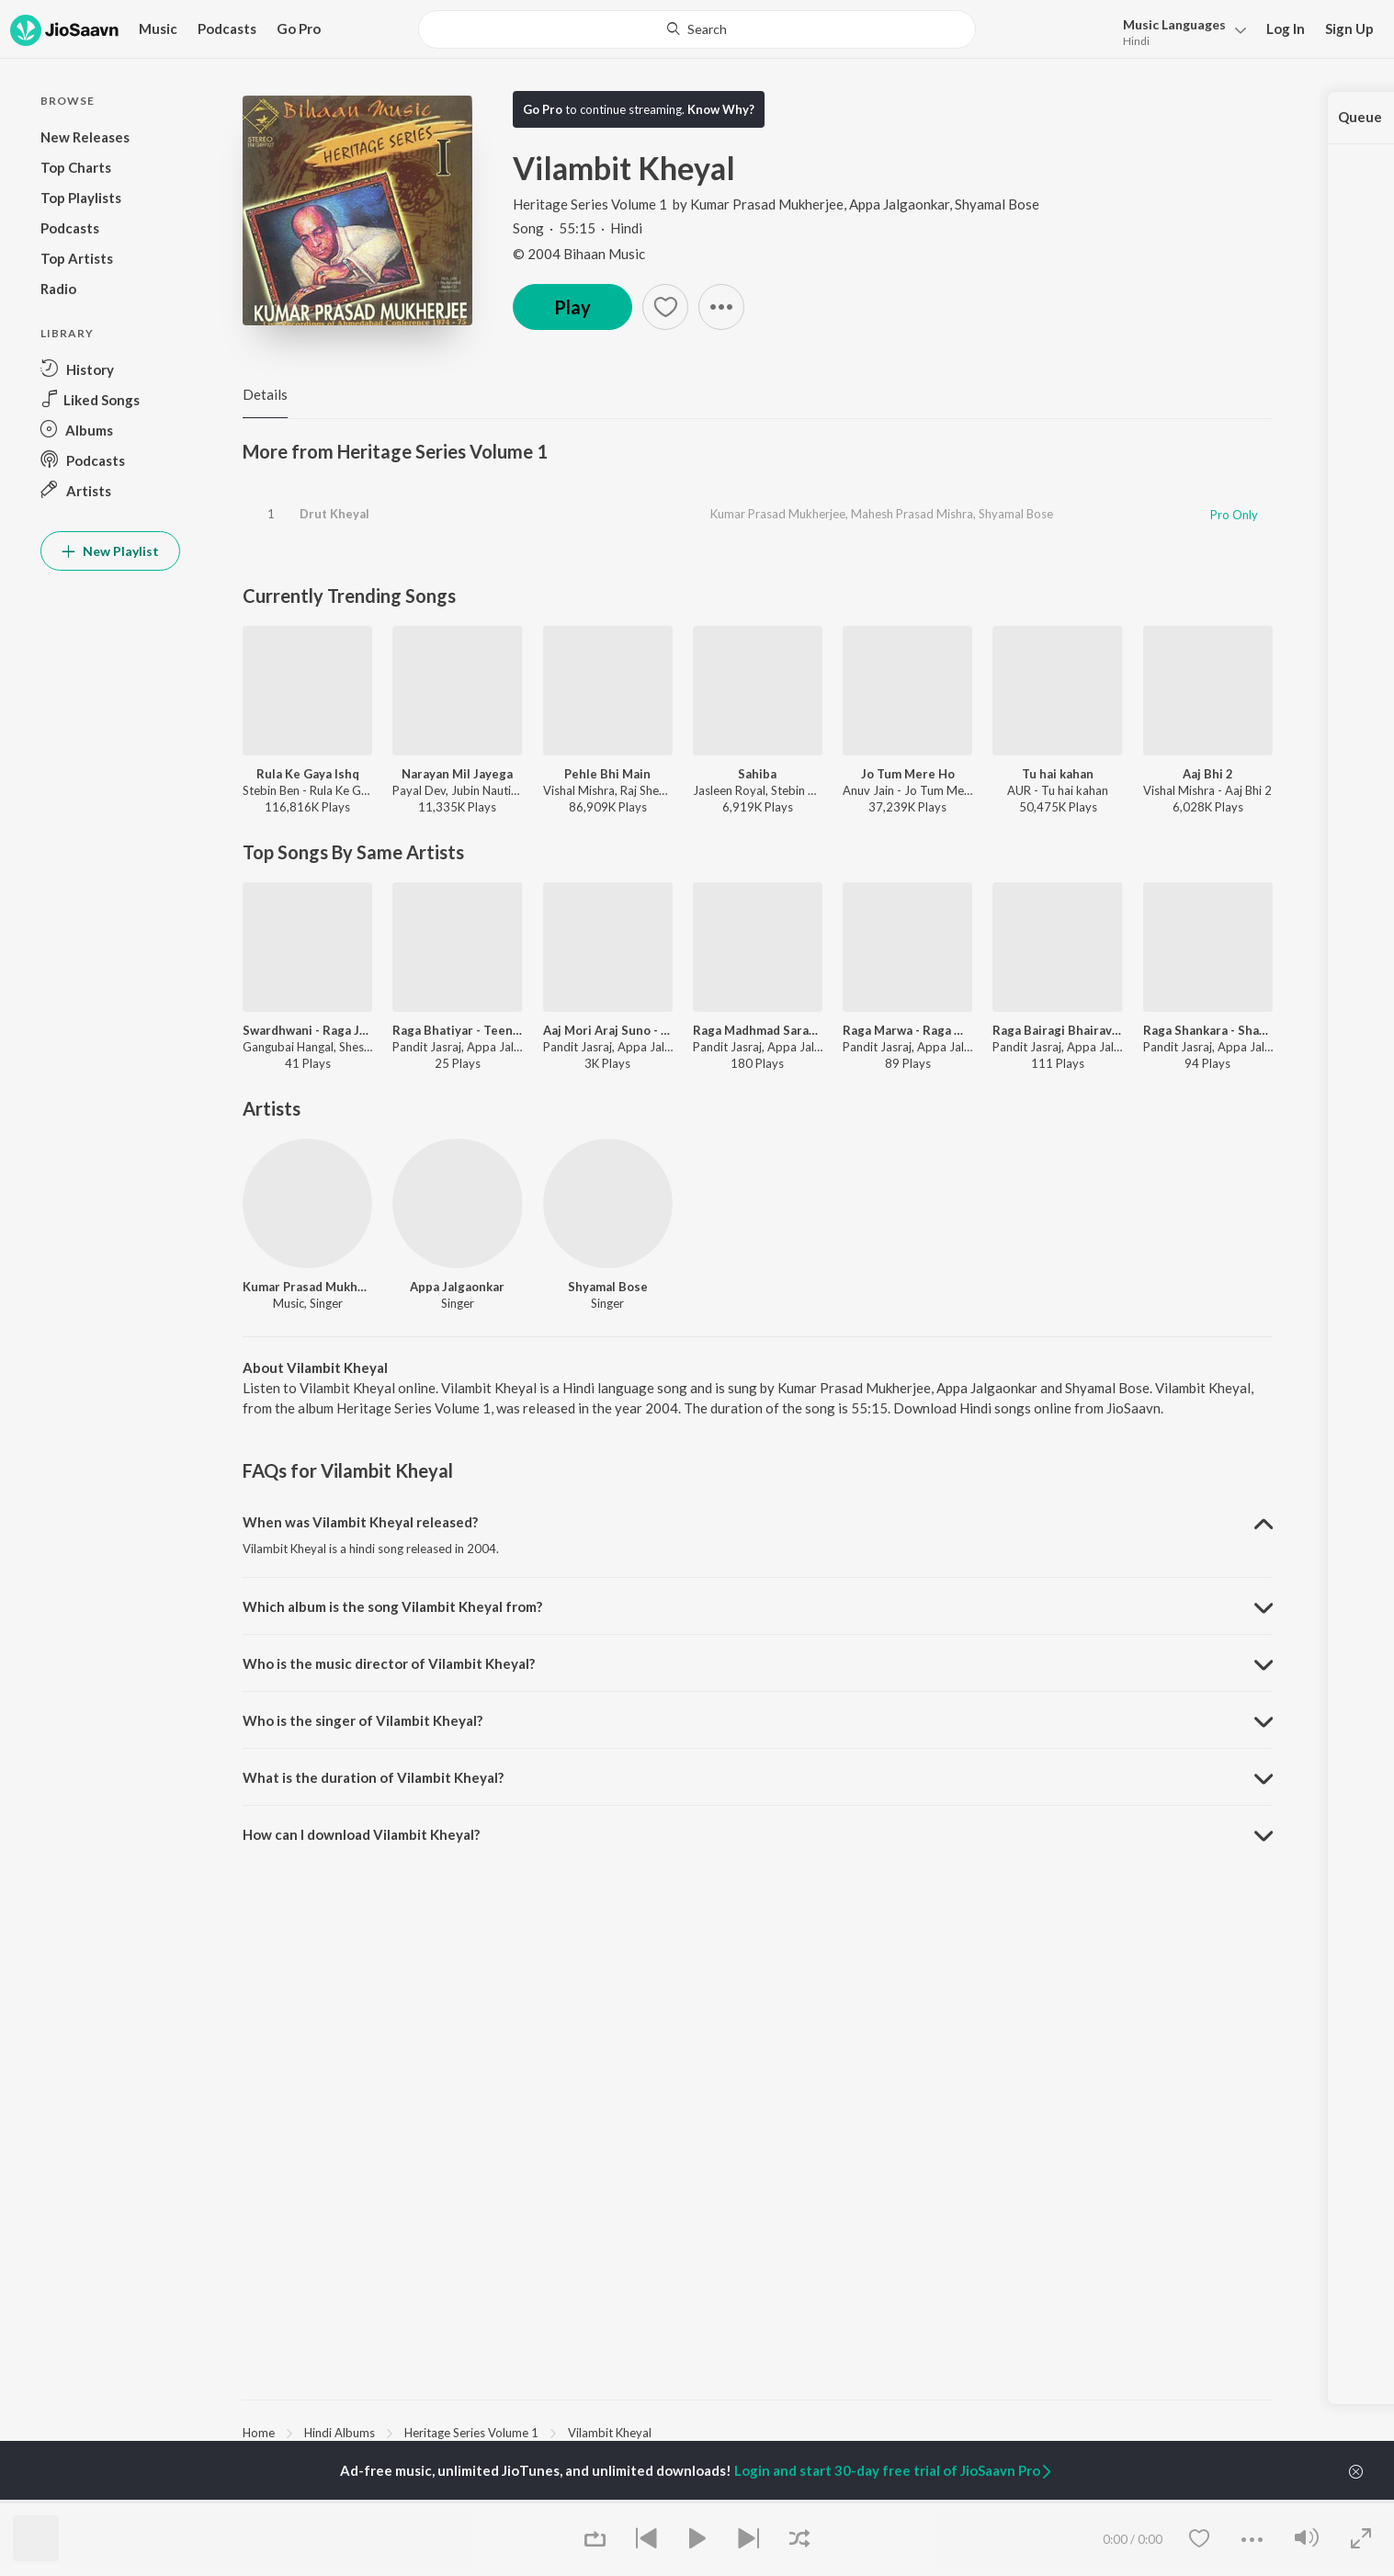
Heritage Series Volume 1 (591, 204)
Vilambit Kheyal (610, 2432)
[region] (758, 2432)
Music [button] (158, 28)
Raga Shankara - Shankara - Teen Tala (1208, 1030)
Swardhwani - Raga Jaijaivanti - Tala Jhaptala (307, 1030)
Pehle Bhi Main (607, 773)
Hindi (1136, 41)
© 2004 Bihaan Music (579, 253)
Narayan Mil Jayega (457, 773)
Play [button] (572, 307)
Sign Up (1349, 28)
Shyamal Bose (997, 204)
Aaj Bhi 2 (1208, 773)
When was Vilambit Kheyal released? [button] (360, 1522)
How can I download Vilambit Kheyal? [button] (361, 1834)
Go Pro (299, 28)
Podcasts (227, 28)
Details (265, 394)
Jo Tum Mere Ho (908, 773)
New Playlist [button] (110, 551)
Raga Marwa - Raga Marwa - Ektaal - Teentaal (907, 1030)
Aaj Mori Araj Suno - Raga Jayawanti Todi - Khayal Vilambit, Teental (608, 1030)
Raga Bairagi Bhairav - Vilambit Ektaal (1057, 1030)
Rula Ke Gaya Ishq (307, 773)
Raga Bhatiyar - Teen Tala (457, 1030)
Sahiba (757, 773)
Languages (1174, 24)
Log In (1285, 28)
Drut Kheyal (334, 513)
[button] (1179, 31)
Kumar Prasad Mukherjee (767, 204)
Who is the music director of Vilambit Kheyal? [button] (389, 1663)
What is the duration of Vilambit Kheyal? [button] (373, 1777)
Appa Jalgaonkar (899, 204)
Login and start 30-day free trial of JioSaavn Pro (894, 2470)
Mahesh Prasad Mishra (912, 513)
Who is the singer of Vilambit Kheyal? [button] (362, 1720)
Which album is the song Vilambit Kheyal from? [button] (392, 1606)
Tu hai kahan (1058, 773)
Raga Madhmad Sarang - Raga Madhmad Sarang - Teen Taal (757, 1030)
